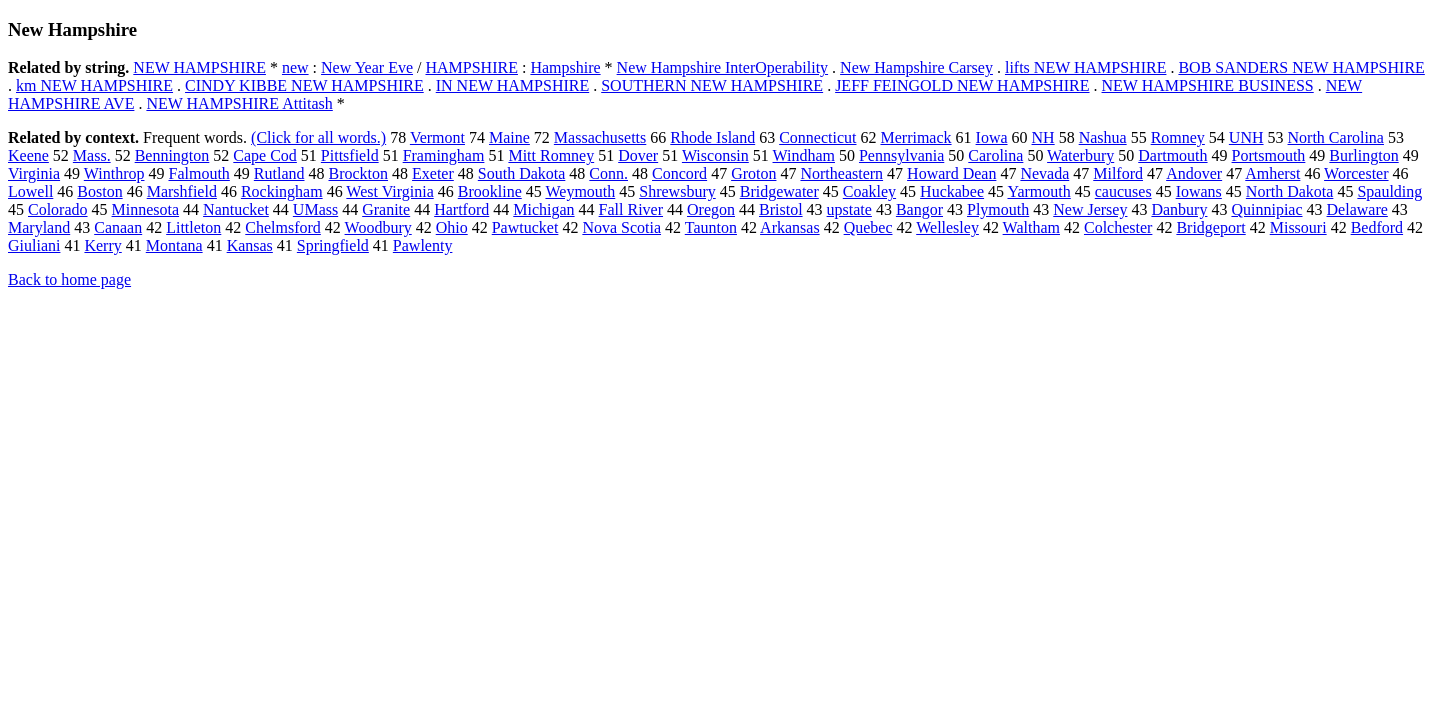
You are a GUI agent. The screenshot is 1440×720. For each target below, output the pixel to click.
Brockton (359, 173)
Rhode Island (712, 137)
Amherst (1272, 173)
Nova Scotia (621, 227)
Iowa (992, 137)
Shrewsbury (677, 191)
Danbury (1179, 209)
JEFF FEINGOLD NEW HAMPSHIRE (962, 85)
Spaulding (1389, 191)
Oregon (711, 209)
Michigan (543, 209)
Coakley (869, 191)
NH (1043, 137)
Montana (174, 245)
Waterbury (1080, 155)
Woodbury (378, 227)
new (295, 67)
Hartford (461, 209)
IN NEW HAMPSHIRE (512, 85)
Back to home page (69, 279)
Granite (386, 209)
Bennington (172, 155)
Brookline (490, 191)
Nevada (1044, 173)
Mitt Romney (551, 155)
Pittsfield (350, 155)
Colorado (58, 209)
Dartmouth (1172, 155)
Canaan (118, 227)
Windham (804, 155)
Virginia (34, 173)
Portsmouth (1269, 155)
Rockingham (282, 191)
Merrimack (915, 137)
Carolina (995, 155)
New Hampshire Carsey (916, 67)
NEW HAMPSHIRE (199, 67)
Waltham (1031, 227)
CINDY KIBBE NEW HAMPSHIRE (304, 85)
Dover (638, 155)
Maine (509, 137)
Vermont (437, 137)
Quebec (868, 227)
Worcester (1356, 173)
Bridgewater (779, 191)
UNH (1246, 137)
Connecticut (817, 137)
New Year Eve (367, 67)
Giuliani (34, 245)
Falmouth (198, 173)
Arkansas (790, 227)
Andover (1194, 173)
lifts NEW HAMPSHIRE (1086, 67)
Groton (753, 173)
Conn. (608, 173)
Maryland (39, 227)
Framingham (444, 155)
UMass (315, 209)
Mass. (92, 155)
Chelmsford (283, 227)
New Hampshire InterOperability (722, 67)
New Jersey (1090, 209)
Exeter (433, 173)
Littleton (193, 227)
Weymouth (580, 191)
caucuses (1123, 191)
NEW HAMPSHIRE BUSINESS (1208, 85)
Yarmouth (1038, 191)
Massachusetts (600, 137)
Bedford (1377, 227)
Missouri (1298, 227)
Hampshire (565, 67)
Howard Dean (951, 173)
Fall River (631, 209)
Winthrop (114, 173)
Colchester (1118, 227)
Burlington (1363, 155)
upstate (849, 209)
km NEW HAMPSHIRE (94, 85)
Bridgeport (1210, 227)
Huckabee (952, 191)
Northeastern (841, 173)
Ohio (452, 227)
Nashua (1103, 137)
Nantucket (236, 209)
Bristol (781, 209)
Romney (1178, 137)
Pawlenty (423, 245)
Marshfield (182, 191)
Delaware (1357, 209)
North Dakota (1290, 191)
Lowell (30, 191)
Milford (1118, 173)
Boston (99, 191)
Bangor (919, 209)
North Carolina (1336, 137)
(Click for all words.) (318, 137)
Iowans (1199, 191)
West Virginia (389, 191)
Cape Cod (265, 155)
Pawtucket (525, 227)
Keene (28, 155)
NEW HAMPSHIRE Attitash (239, 103)
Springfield (333, 245)
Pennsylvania (901, 155)
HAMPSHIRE (471, 67)
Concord (679, 173)
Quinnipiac (1266, 209)
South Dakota (522, 173)
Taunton (711, 227)
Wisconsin (715, 155)
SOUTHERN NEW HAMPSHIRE (712, 85)
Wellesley (947, 227)
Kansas (250, 245)
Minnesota (146, 209)
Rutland (279, 173)
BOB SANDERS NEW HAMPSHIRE (1301, 67)
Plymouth (998, 209)
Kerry (102, 245)
